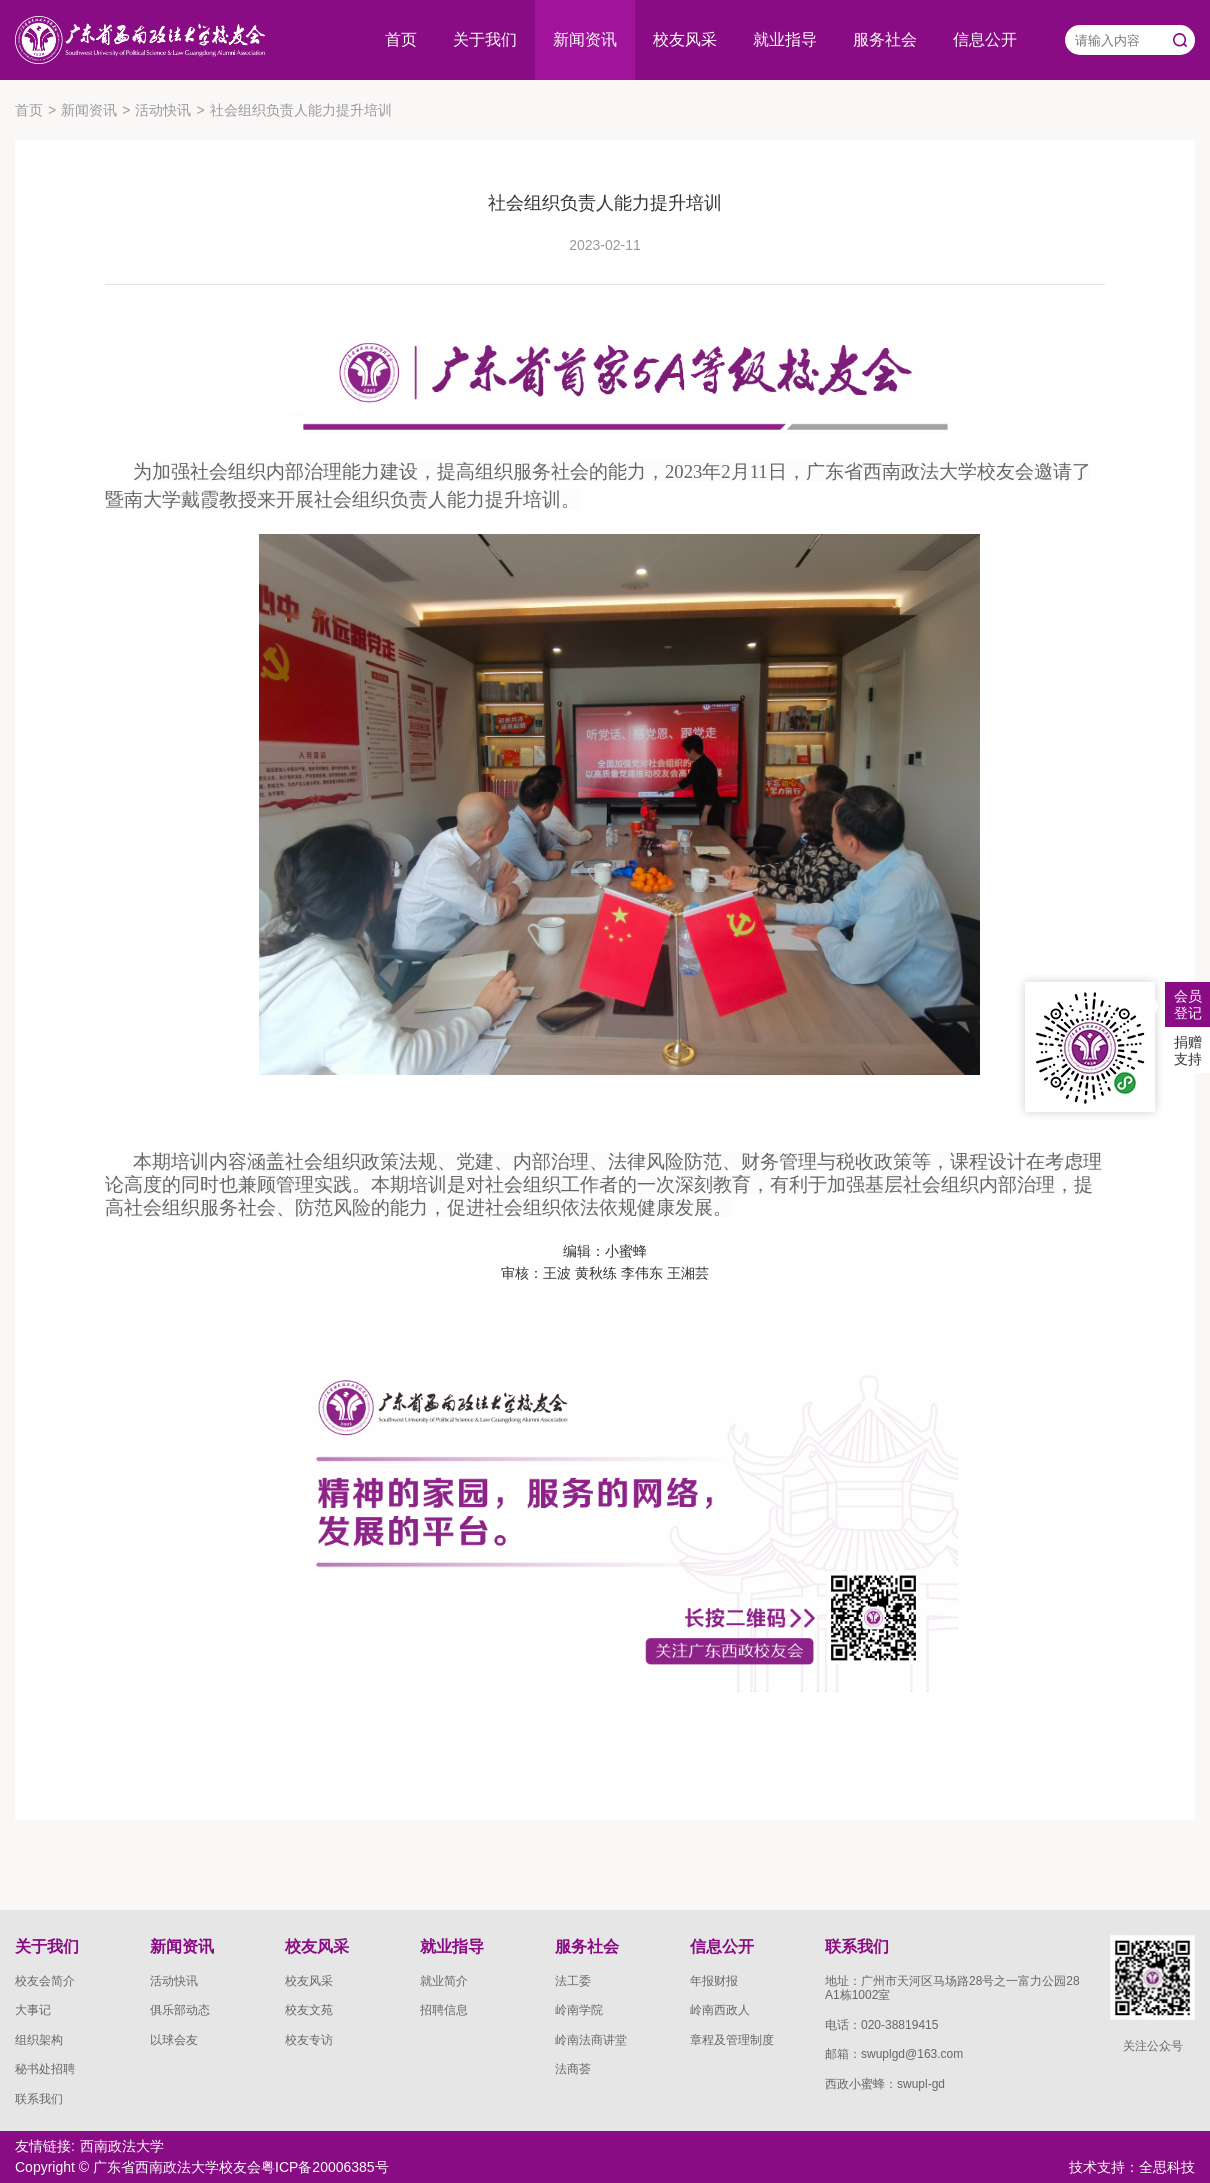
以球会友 (174, 2040)
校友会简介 (45, 1981)
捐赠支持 (1188, 1050)
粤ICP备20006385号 (325, 2167)
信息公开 (985, 39)
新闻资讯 (585, 39)
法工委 (573, 1981)
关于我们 (485, 39)
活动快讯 (163, 110)
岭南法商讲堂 (591, 2040)
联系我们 (39, 2099)
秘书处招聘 (45, 2069)
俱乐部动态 (180, 2010)
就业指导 (785, 39)
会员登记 (1188, 1004)
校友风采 (685, 39)
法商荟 (573, 2069)
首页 (401, 39)
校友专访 (309, 2040)
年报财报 (714, 1981)
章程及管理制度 (732, 2040)
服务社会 (885, 39)
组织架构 (39, 2040)
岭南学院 (579, 2010)
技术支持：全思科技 (1132, 2167)
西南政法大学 (122, 2146)
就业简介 (444, 1981)
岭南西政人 (720, 2010)
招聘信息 (444, 2010)
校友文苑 (309, 2010)
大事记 (33, 2010)
